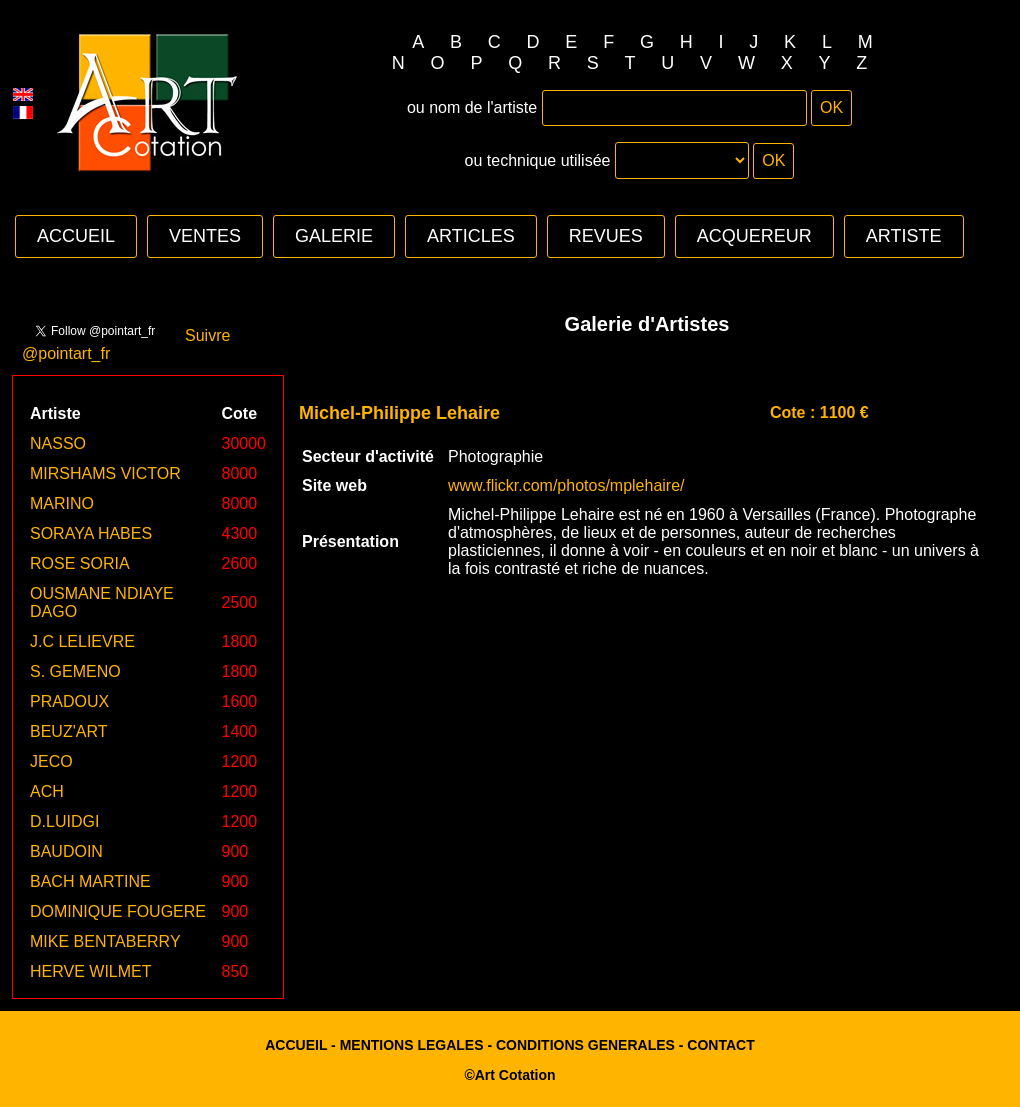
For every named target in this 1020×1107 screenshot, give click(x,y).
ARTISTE (904, 236)
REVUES (606, 236)
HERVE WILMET (91, 971)
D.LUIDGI (64, 821)
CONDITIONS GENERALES (585, 1045)
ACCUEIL (76, 236)
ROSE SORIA (80, 563)
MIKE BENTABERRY (105, 941)
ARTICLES (471, 236)
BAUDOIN (66, 851)
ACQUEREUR (754, 236)
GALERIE (334, 236)
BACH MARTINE (90, 881)
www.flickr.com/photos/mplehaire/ (566, 485)
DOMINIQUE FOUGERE (118, 911)
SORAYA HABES (91, 533)
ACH (47, 791)
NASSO (58, 443)
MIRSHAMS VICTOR (105, 473)
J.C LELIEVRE (82, 641)
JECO (51, 761)
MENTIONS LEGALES (412, 1045)
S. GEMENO (75, 671)
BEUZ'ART (68, 731)
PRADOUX (69, 701)
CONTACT (720, 1045)
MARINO (62, 503)
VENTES (205, 236)
